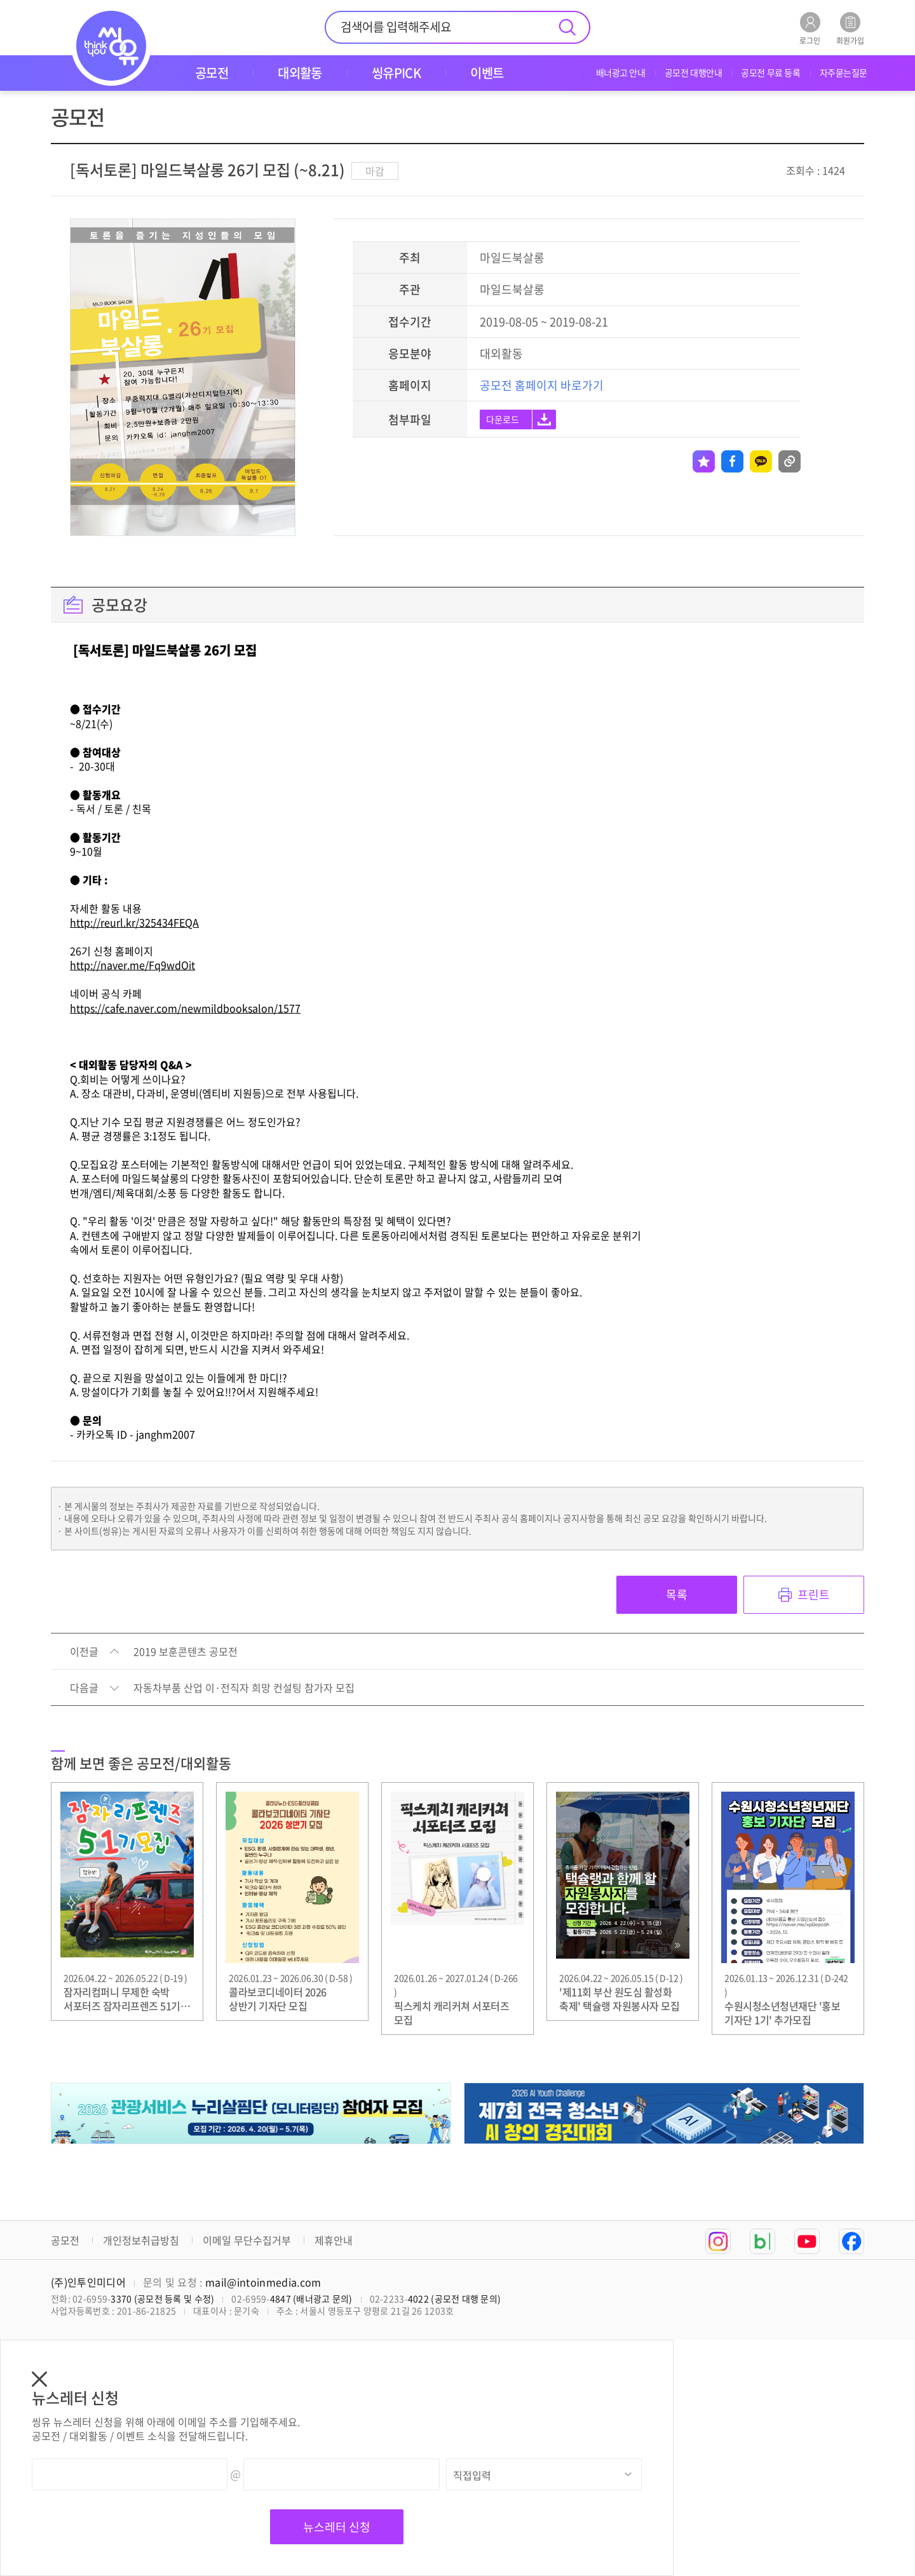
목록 (677, 1594)
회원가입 (850, 28)
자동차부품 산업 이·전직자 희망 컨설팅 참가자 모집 (244, 1688)
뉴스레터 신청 (336, 2526)
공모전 (65, 2240)
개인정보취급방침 (141, 2240)
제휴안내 (334, 2240)
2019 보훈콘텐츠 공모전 (185, 1652)
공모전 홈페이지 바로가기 (542, 385)
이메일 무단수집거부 (247, 2240)
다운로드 (502, 419)
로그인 (809, 28)
